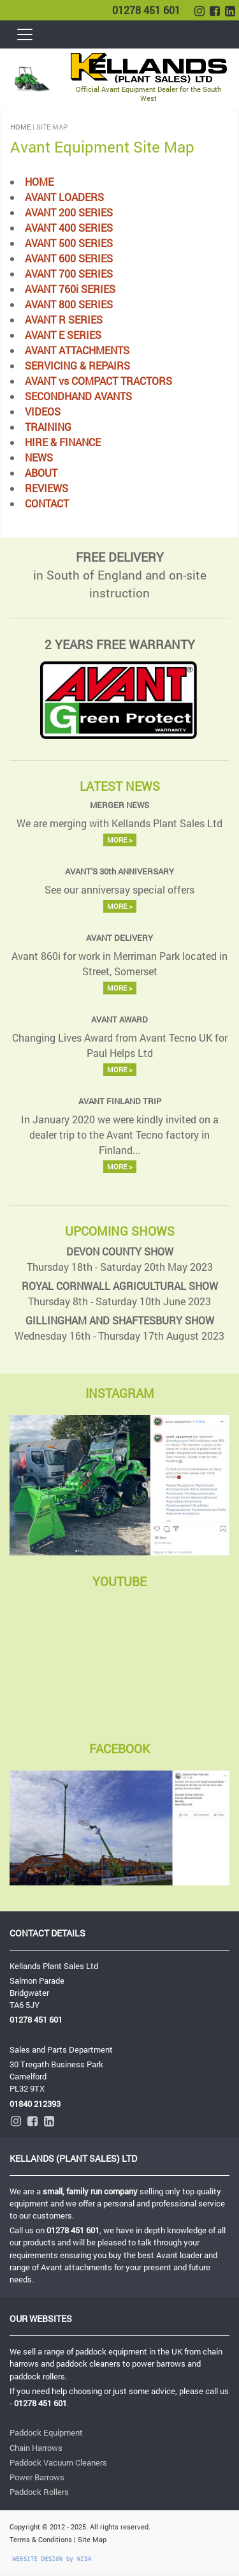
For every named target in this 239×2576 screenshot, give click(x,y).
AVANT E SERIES (63, 334)
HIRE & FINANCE (63, 442)
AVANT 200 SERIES (69, 212)
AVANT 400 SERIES (69, 227)
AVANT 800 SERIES (69, 304)
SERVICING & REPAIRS (77, 365)
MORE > (120, 839)
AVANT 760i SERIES (70, 289)
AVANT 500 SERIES (69, 243)
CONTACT (47, 503)
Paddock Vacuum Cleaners (58, 2462)
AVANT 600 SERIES (69, 258)
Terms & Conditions (41, 2539)
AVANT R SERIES (64, 319)
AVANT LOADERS (64, 197)
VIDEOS (43, 411)
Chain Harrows (36, 2448)
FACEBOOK (119, 1748)
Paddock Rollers (39, 2492)
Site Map (92, 2539)
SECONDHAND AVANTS (78, 396)
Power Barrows (37, 2477)
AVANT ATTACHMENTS (77, 350)
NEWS (39, 457)
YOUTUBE (119, 1581)
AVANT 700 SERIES (69, 273)
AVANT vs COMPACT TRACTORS (98, 380)
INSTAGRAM (119, 1393)
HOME (20, 127)
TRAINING (48, 426)
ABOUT (41, 472)
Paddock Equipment (46, 2432)
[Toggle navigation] (25, 34)
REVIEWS (46, 488)
